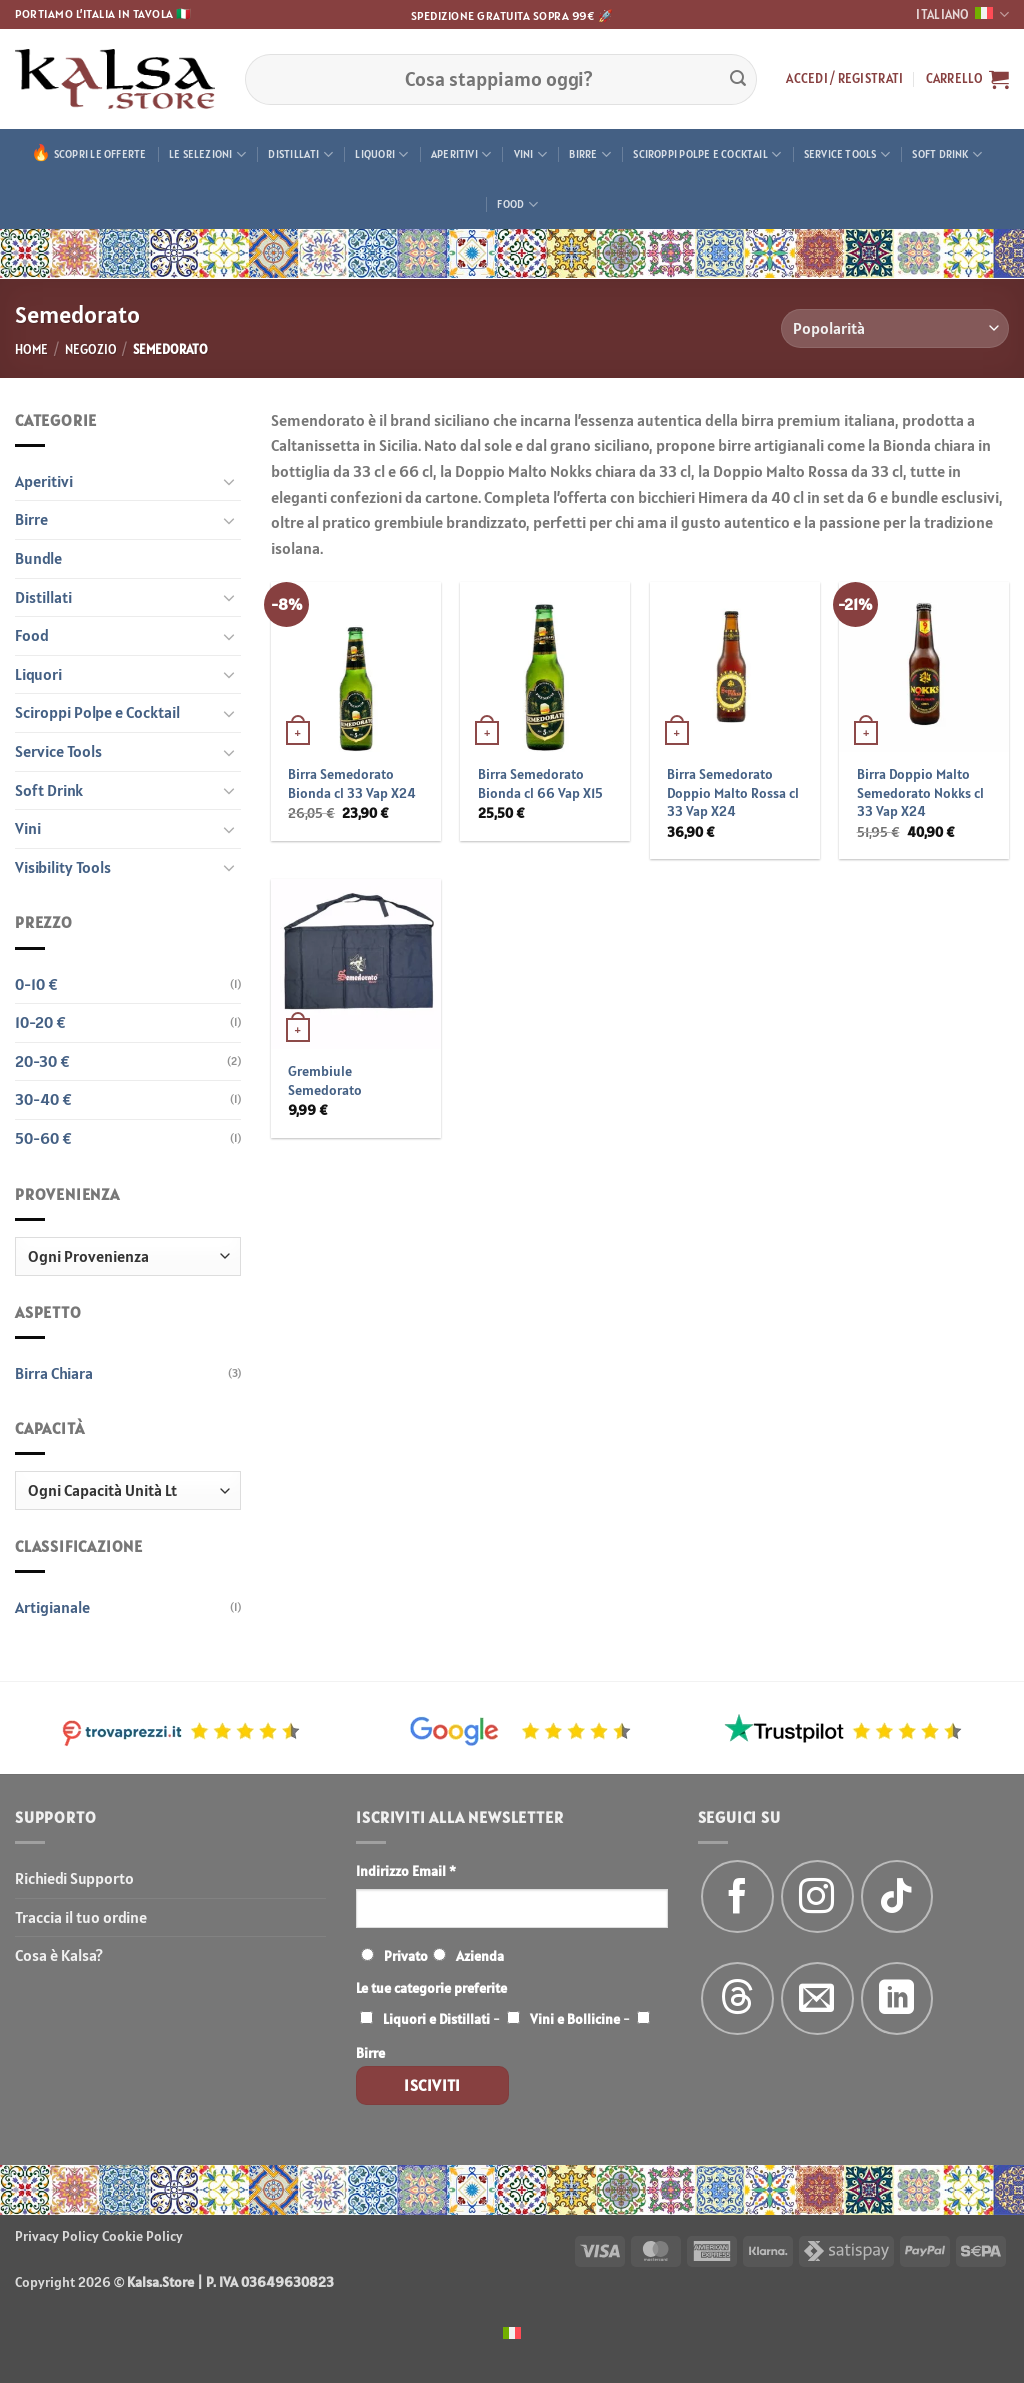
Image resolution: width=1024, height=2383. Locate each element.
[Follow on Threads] (737, 1998)
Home (31, 349)
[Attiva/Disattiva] (229, 481)
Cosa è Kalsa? (59, 1955)
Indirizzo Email (406, 1871)
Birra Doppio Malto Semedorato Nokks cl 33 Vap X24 (920, 792)
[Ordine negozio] (895, 328)
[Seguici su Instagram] (817, 1896)
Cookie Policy (142, 2236)
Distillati (300, 154)
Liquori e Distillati (436, 2019)
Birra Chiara (54, 1373)
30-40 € (43, 1099)
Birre (590, 154)
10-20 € (40, 1022)
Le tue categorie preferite (431, 1988)
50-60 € (43, 1138)
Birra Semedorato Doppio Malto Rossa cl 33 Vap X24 (733, 792)
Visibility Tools (63, 867)
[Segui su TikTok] (897, 1896)
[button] (844, 79)
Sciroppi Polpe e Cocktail (707, 154)
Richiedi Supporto (74, 1878)
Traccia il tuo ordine (81, 1917)
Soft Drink (947, 154)
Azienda (480, 1956)
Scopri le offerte (100, 154)
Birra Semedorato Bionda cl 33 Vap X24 (352, 783)
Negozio (91, 349)
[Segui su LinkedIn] (897, 1998)
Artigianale (52, 1607)
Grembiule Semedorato (325, 1080)
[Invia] (738, 79)
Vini (530, 154)
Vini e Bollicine (575, 2019)
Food (517, 204)
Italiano (962, 14)
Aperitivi (461, 154)
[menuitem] (512, 2331)
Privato (406, 1956)
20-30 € (42, 1061)
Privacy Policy (57, 2236)
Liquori (381, 154)
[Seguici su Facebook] (737, 1896)
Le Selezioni (207, 154)
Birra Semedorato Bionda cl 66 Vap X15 (540, 783)
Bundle (38, 558)
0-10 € (36, 984)
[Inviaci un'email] (817, 1998)
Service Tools (847, 154)
